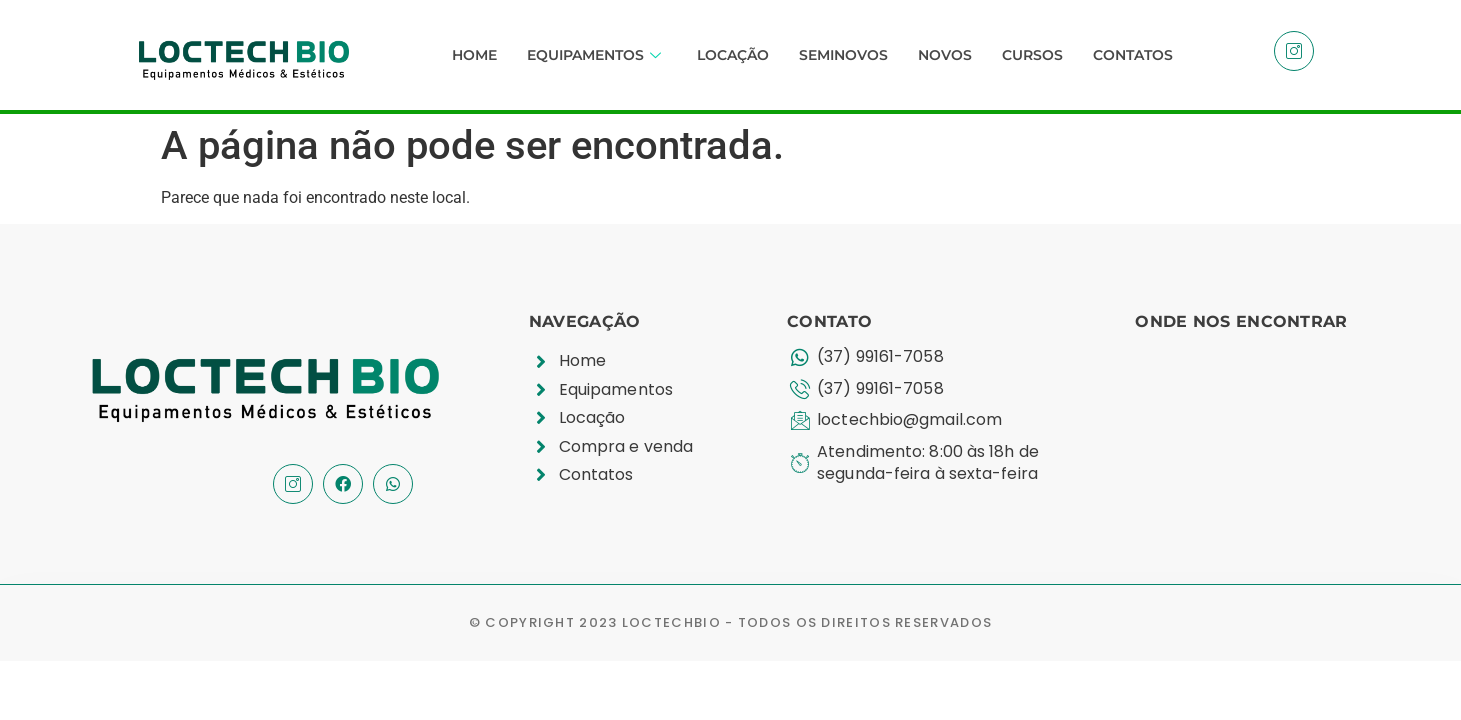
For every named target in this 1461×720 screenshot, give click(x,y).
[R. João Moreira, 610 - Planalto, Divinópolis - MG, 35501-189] (1266, 424)
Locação (733, 55)
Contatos (1133, 55)
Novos (945, 55)
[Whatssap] (393, 484)
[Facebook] (343, 484)
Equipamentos (594, 55)
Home (474, 55)
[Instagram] (1294, 51)
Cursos (1032, 55)
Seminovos (843, 55)
